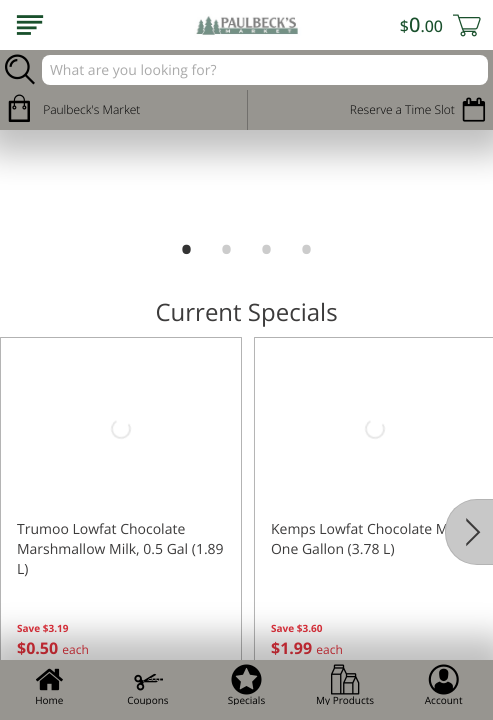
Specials (246, 685)
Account (444, 685)
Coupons (147, 685)
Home (49, 685)
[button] (121, 515)
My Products (345, 685)
